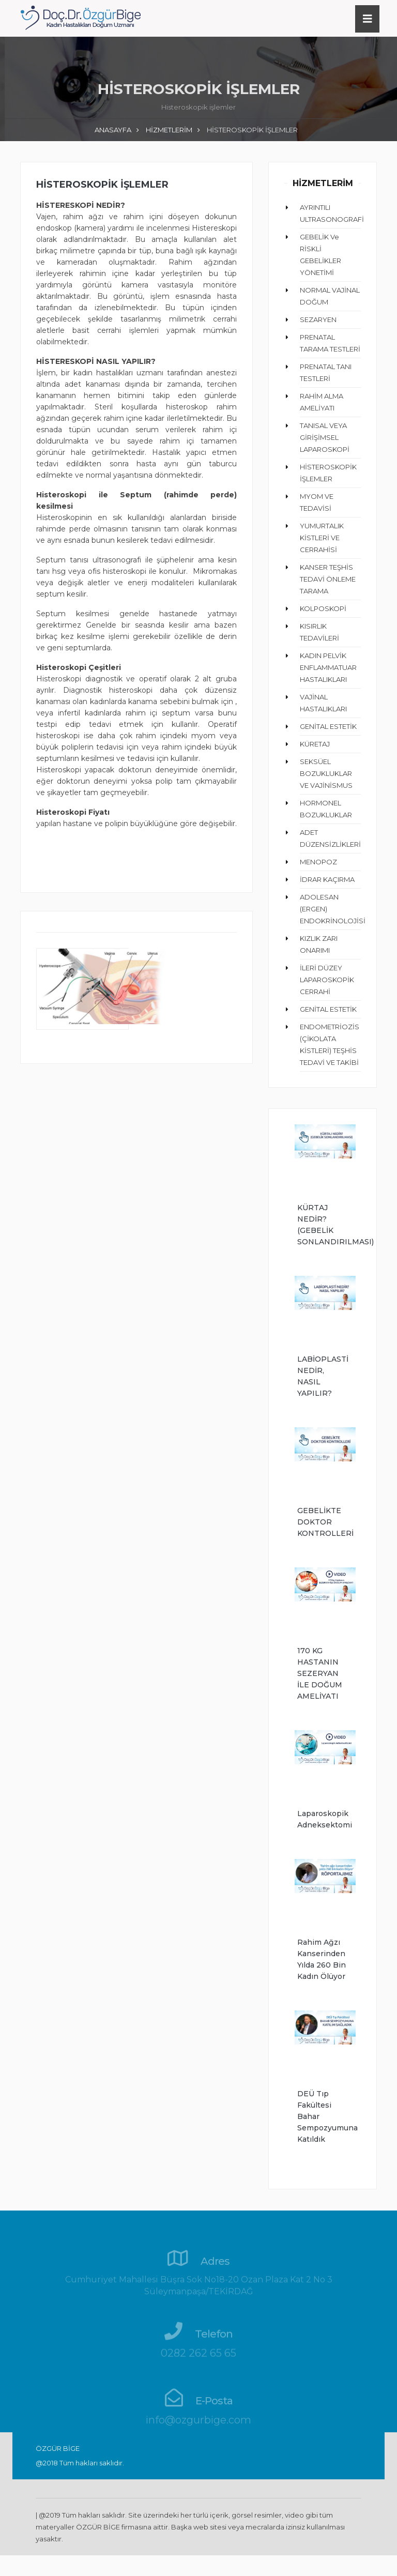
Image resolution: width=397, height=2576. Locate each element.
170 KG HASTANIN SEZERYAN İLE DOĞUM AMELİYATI (319, 1673)
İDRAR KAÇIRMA (327, 879)
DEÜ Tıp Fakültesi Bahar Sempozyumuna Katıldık (322, 2116)
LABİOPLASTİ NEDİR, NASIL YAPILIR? (322, 1376)
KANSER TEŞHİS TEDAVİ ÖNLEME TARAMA (328, 579)
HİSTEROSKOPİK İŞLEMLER (102, 184)
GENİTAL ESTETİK (328, 726)
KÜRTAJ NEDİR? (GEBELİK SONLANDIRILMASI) (322, 1224)
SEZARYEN (318, 319)
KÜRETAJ (315, 744)
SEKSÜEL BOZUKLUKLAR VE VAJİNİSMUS (326, 773)
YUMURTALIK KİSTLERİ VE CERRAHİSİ (322, 538)
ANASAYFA (113, 130)
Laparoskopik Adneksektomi (322, 1819)
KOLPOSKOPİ (323, 608)
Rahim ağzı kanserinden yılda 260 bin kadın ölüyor (321, 1959)
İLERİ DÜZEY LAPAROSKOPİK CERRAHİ (327, 980)
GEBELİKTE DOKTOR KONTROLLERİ (322, 1522)
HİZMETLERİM (169, 130)
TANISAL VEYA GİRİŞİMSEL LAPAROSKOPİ (324, 437)
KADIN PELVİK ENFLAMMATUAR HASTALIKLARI (328, 667)
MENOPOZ (318, 862)
